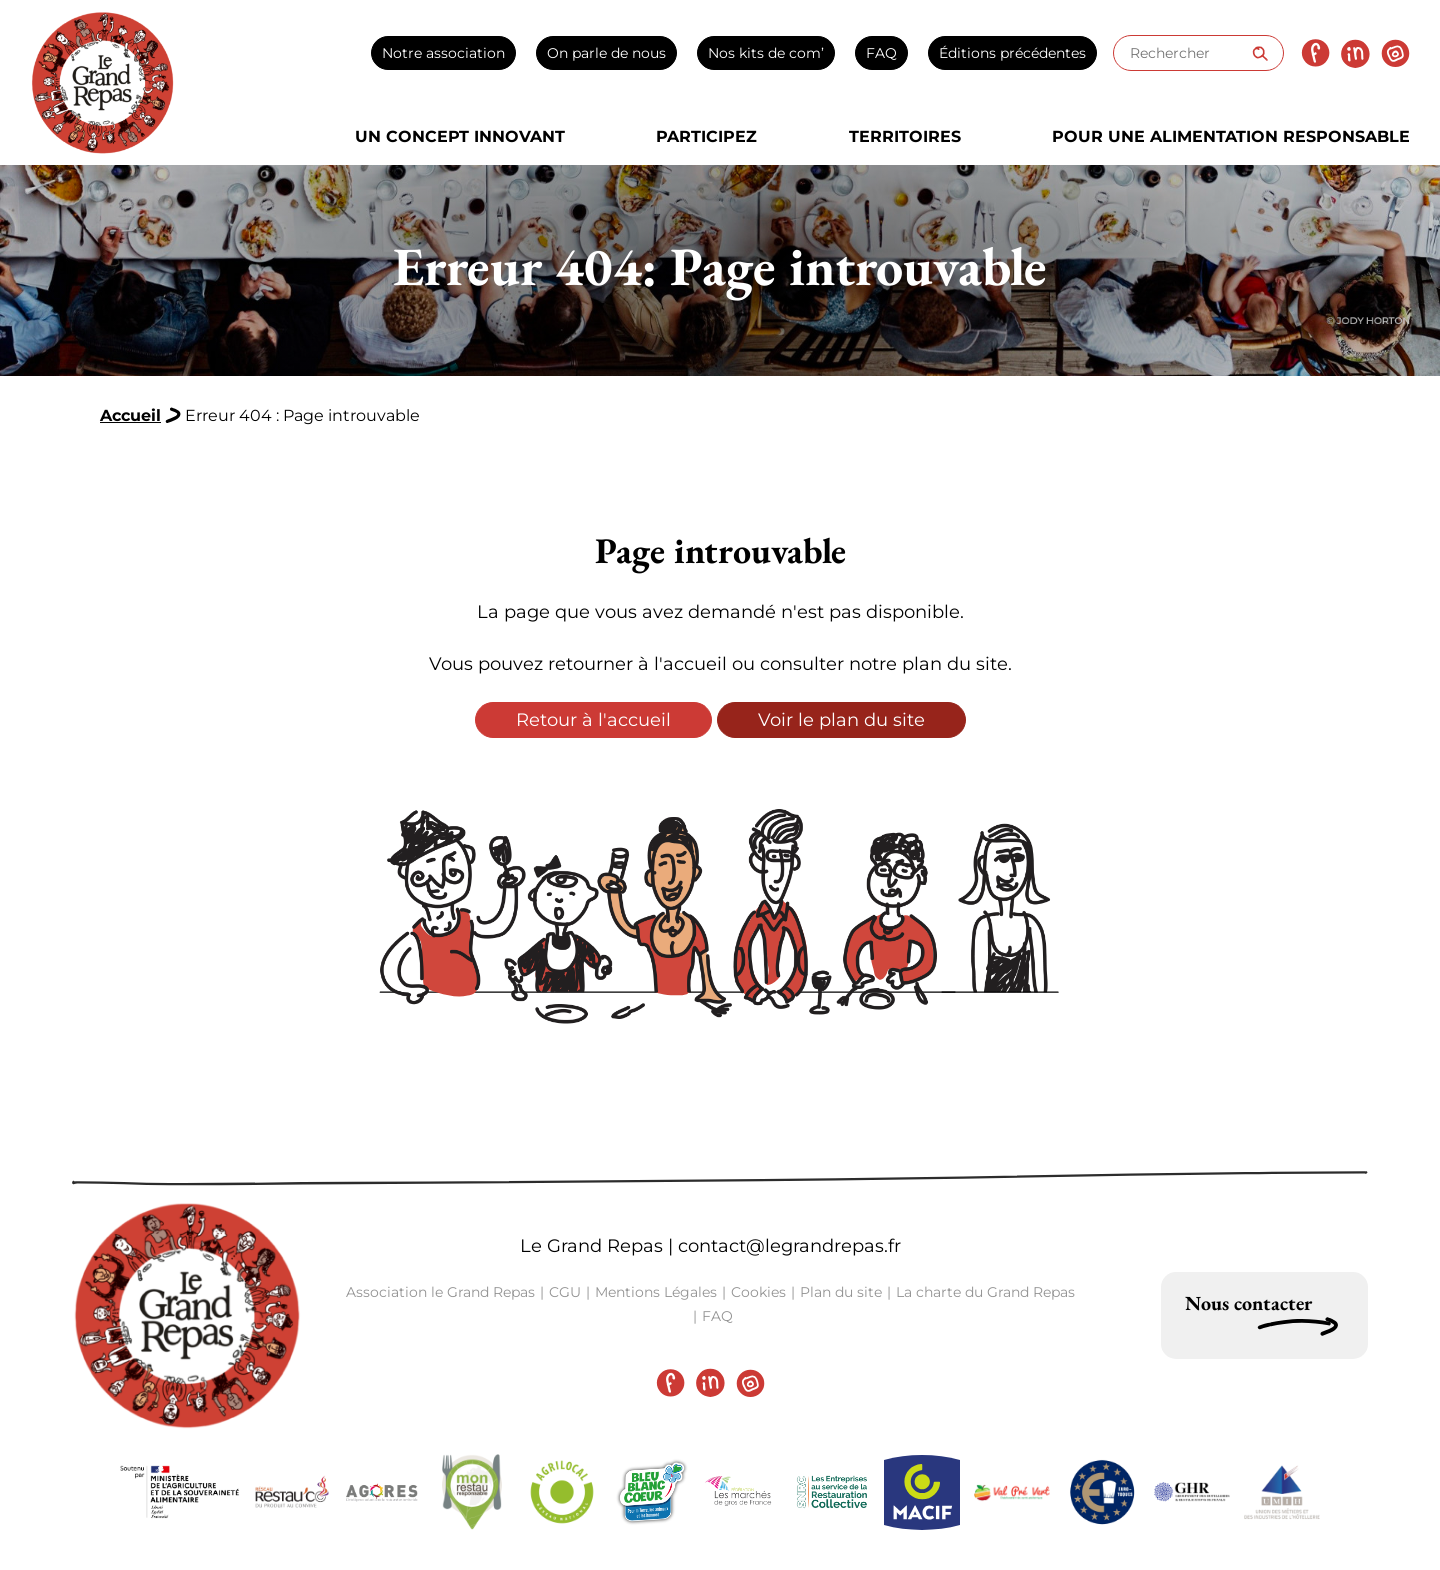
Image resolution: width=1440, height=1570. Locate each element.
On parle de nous (606, 53)
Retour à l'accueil (593, 720)
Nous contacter (1248, 1303)
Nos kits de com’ (766, 53)
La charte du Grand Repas (985, 1292)
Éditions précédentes (1012, 53)
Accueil (130, 415)
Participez (706, 136)
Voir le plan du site (841, 720)
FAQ (881, 53)
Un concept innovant (460, 136)
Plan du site (841, 1292)
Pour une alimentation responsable (1231, 136)
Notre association (443, 53)
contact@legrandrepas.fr (789, 1246)
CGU (565, 1292)
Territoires (905, 136)
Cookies (758, 1292)
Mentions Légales (656, 1292)
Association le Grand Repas (440, 1292)
